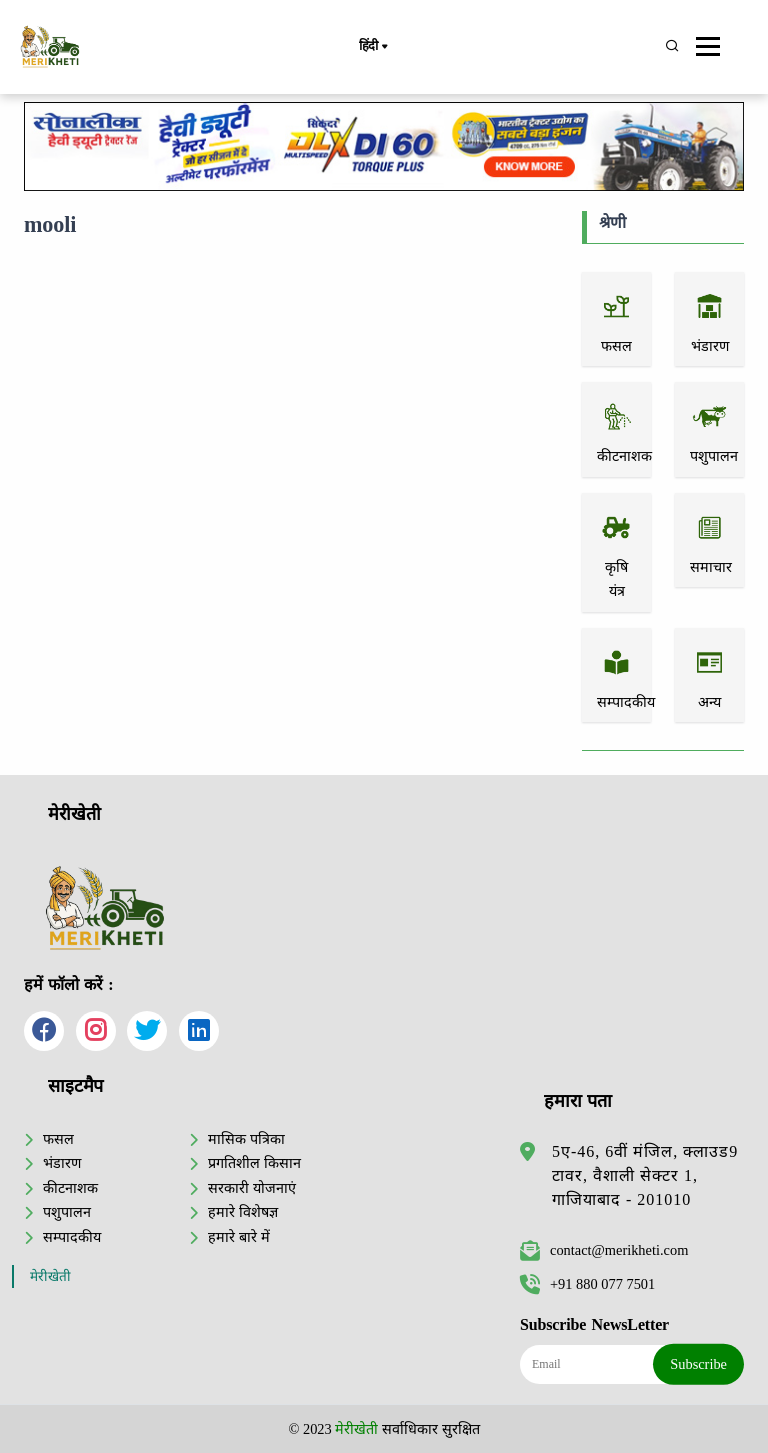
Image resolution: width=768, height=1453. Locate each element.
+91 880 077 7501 (587, 1284)
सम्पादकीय (72, 1237)
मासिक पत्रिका (246, 1139)
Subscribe (698, 1364)
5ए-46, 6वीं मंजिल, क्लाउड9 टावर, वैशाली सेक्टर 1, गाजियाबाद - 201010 (645, 1175)
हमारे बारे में (238, 1237)
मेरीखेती (50, 1276)
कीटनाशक (70, 1188)
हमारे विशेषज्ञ (243, 1212)
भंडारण (62, 1163)
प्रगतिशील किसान (254, 1163)
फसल (58, 1139)
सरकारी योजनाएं (252, 1188)
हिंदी (373, 47)
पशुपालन (67, 1212)
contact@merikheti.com (604, 1250)
